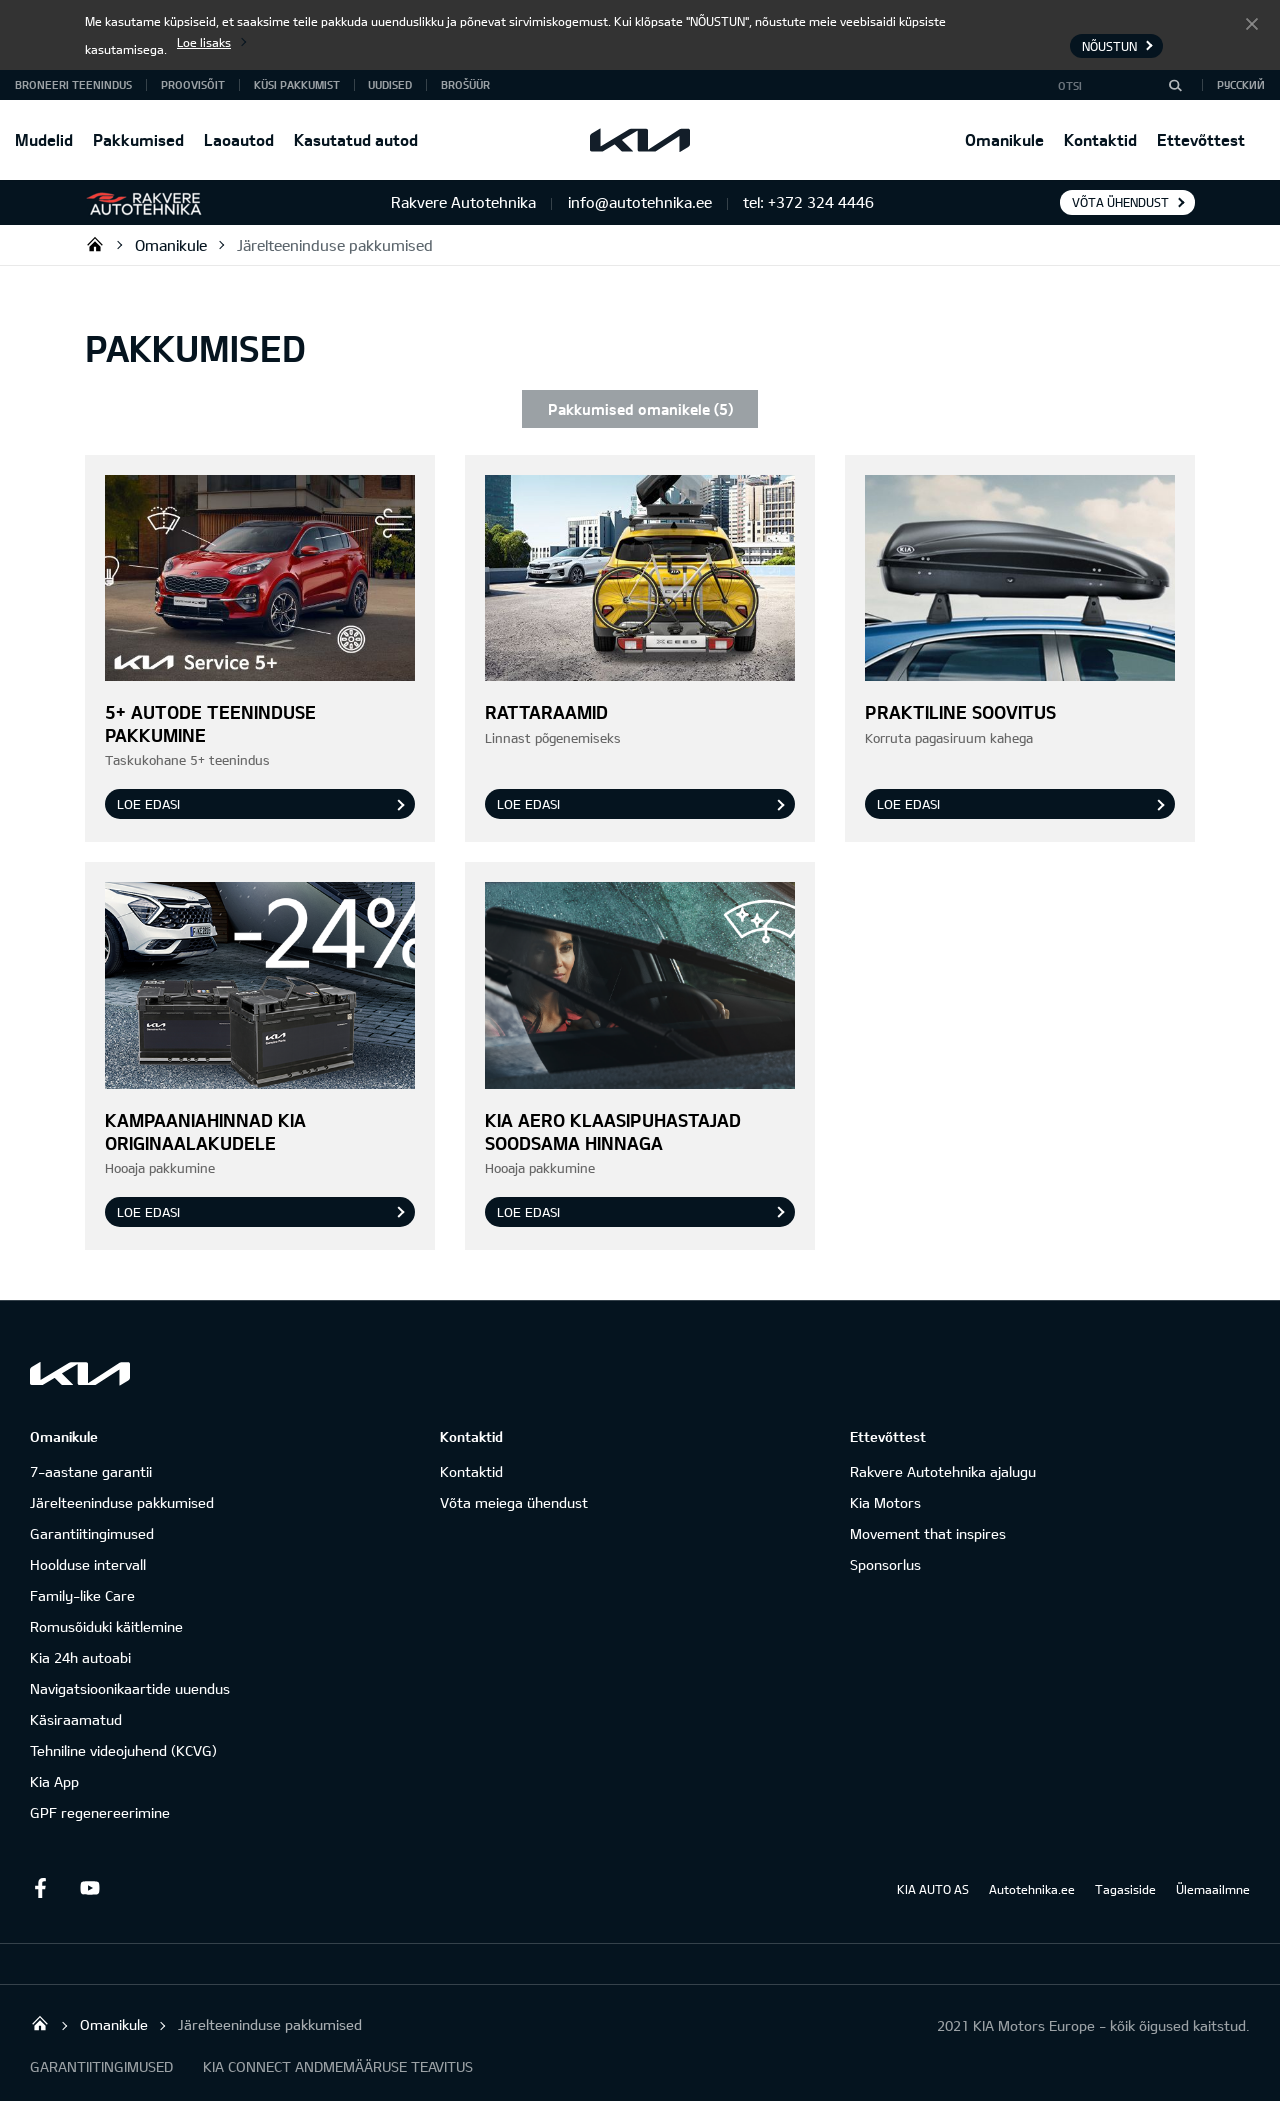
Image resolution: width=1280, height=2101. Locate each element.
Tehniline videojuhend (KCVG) (123, 1750)
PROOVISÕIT (193, 84)
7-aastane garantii (91, 1471)
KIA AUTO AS (933, 1889)
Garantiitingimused (92, 1533)
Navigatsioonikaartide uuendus (130, 1688)
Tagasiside (1125, 1889)
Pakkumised (138, 139)
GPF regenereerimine (100, 1812)
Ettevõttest (1201, 139)
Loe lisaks (204, 42)
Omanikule (1004, 139)
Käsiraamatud (76, 1719)
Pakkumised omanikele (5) (640, 409)
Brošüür (465, 84)
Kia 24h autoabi (80, 1657)
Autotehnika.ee (1032, 1889)
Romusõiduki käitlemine (106, 1626)
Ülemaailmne (1213, 1889)
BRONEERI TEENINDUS (73, 84)
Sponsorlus (885, 1564)
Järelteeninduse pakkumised (335, 245)
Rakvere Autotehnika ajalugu (943, 1471)
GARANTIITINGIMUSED (101, 2066)
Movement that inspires (928, 1533)
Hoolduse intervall (88, 1564)
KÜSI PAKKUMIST (297, 84)
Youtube (90, 1888)
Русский (1241, 84)
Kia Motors (885, 1502)
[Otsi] (1175, 85)
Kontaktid (1100, 139)
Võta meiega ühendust (514, 1502)
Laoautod (239, 139)
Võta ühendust (1120, 202)
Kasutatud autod (356, 139)
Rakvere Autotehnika (95, 244)
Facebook (40, 1888)
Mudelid (44, 139)
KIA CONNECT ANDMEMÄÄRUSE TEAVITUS (338, 2066)
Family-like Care (82, 1595)
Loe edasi (148, 804)
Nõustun (1252, 23)
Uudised (390, 84)
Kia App (54, 1781)
